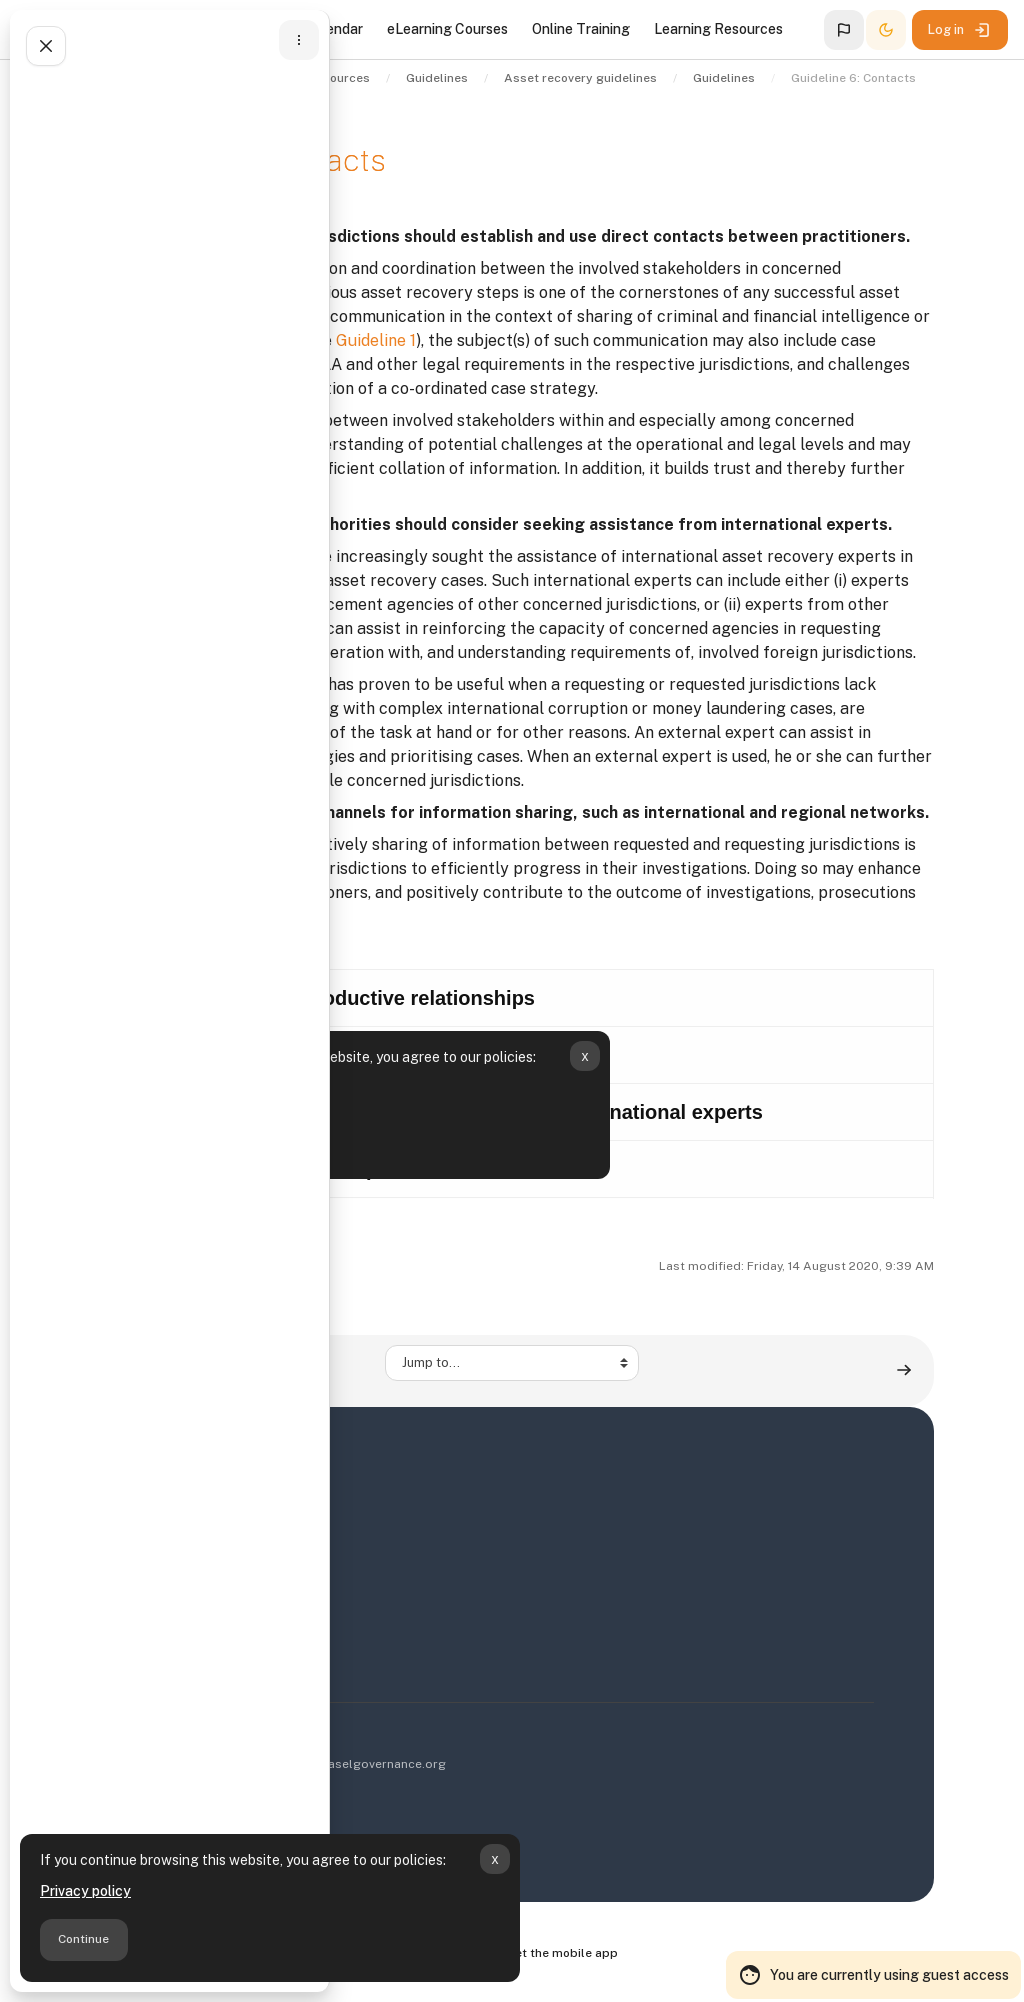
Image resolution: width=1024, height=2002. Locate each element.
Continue (83, 1939)
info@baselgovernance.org (366, 1764)
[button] (844, 30)
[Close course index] (46, 46)
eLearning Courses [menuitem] (447, 29)
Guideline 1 (376, 340)
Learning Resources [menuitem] (718, 29)
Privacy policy (85, 1891)
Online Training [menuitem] (581, 29)
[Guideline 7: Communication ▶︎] (904, 1370)
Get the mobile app (562, 1953)
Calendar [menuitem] (333, 29)
